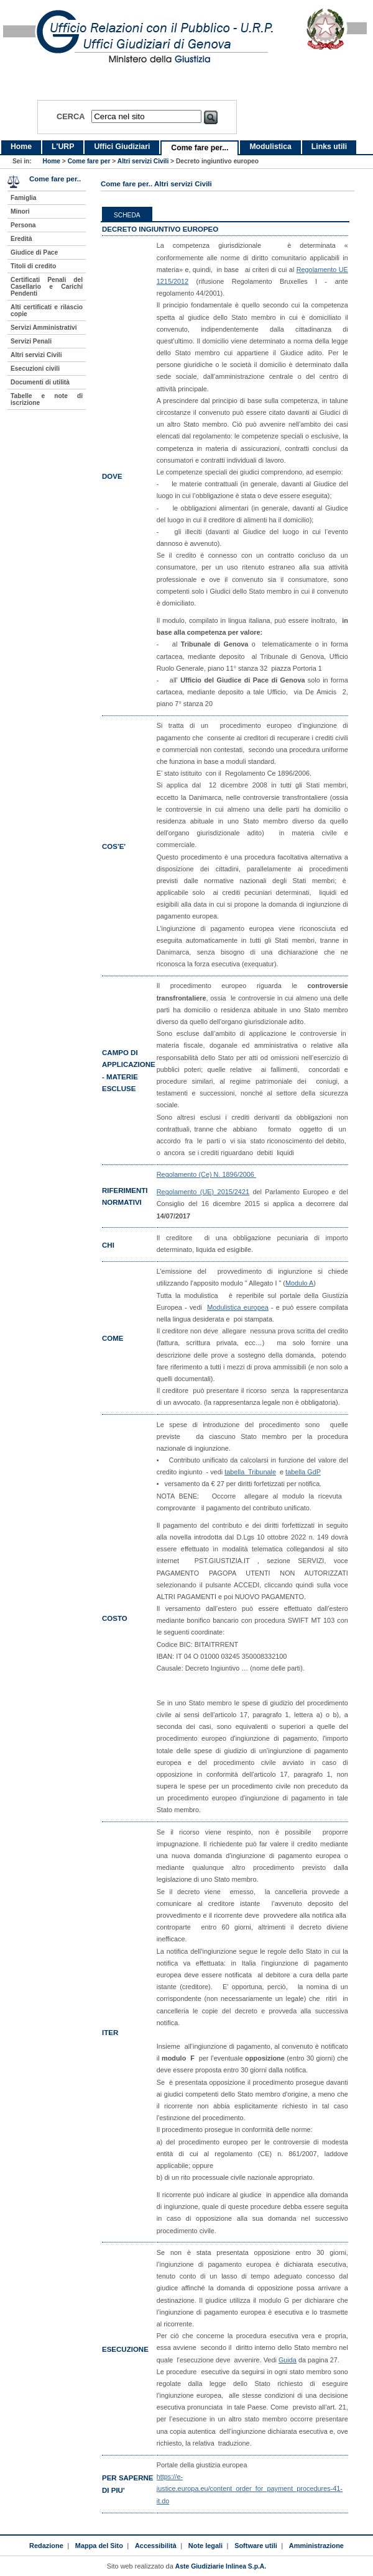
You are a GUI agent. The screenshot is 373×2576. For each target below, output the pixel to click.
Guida (288, 2360)
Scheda (127, 215)
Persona (23, 225)
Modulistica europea (238, 1307)
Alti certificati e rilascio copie (47, 310)
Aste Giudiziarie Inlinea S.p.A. (220, 2566)
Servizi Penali (31, 341)
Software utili (255, 2545)
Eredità (21, 238)
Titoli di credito (33, 266)
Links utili (329, 146)
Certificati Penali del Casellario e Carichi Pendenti (47, 286)
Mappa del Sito (99, 2545)
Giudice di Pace (34, 252)
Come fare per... (199, 147)
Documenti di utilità (40, 382)
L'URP (63, 146)
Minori (20, 211)
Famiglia (24, 197)
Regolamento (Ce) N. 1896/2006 (206, 1174)
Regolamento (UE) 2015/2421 (203, 1191)
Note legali (205, 2545)
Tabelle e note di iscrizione (47, 399)
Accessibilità (156, 2545)
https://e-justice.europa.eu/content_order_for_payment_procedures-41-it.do (250, 2488)
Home (21, 146)
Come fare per (89, 161)
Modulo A (299, 1283)
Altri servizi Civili (142, 161)
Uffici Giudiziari (122, 146)
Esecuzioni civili (35, 368)
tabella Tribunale (250, 1472)
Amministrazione (316, 2545)
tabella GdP (303, 1472)
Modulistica (270, 146)
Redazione (46, 2545)
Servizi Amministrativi (44, 327)
